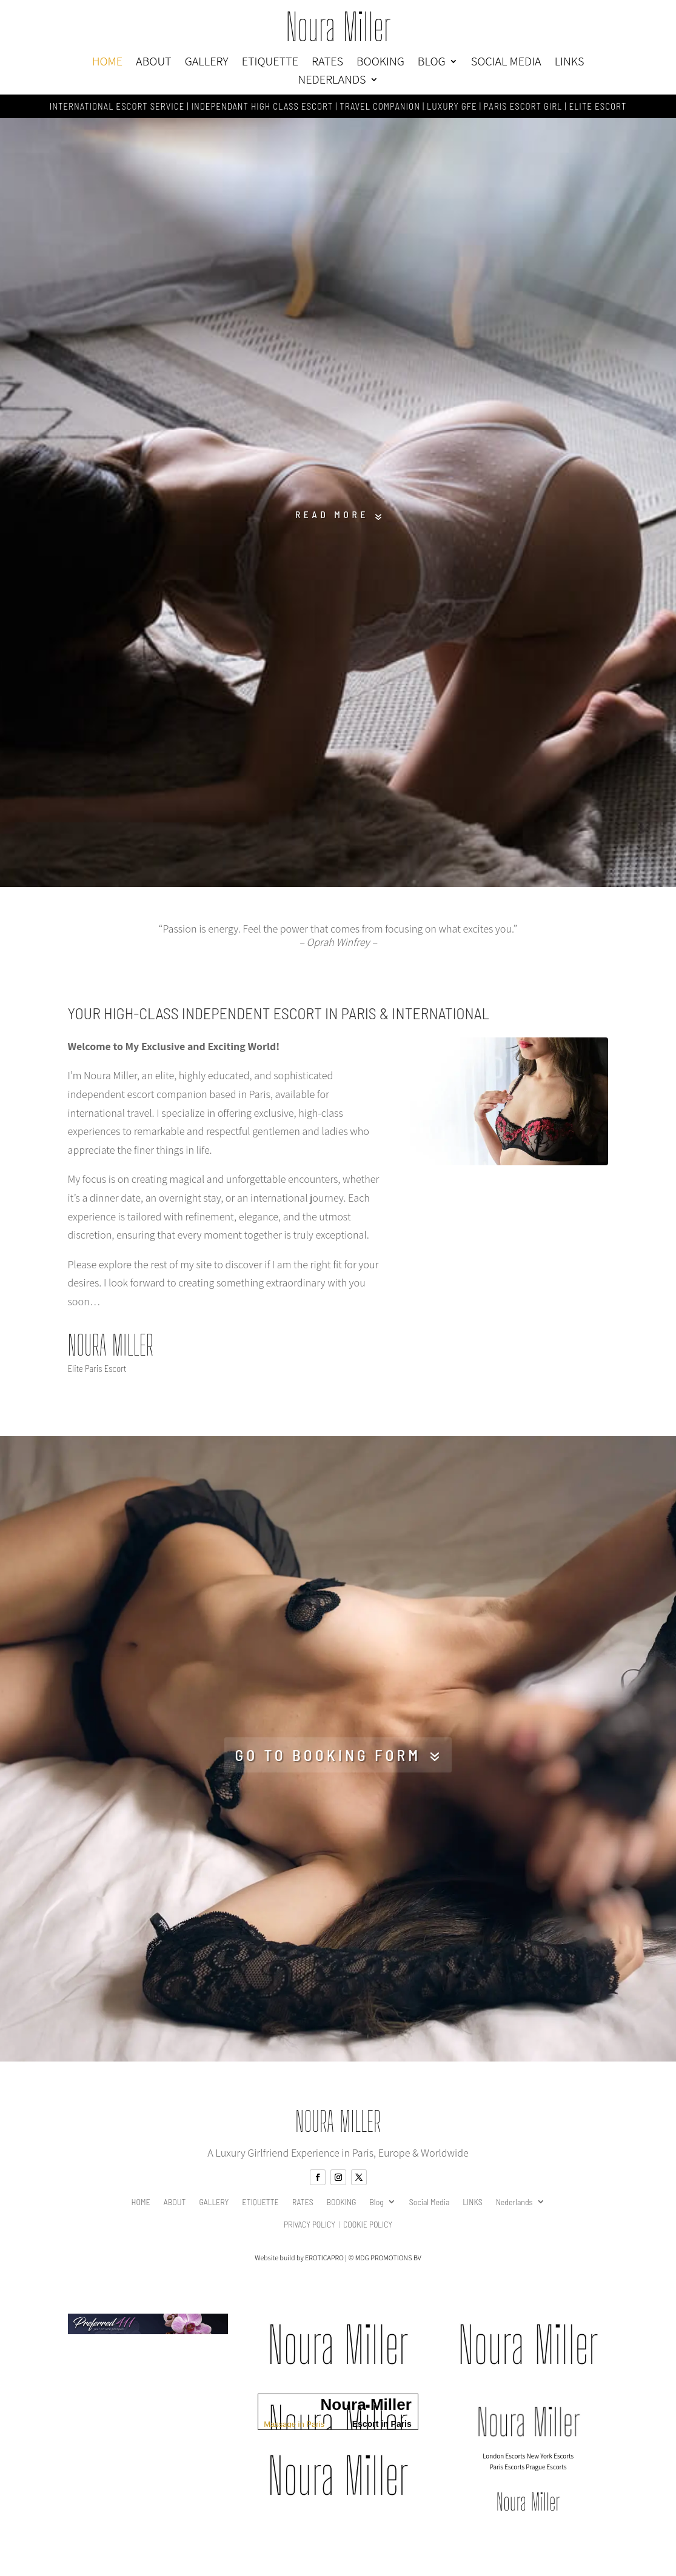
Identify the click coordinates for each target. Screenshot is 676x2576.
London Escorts (504, 2467)
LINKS (569, 63)
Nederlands (332, 81)
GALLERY (207, 63)
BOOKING (380, 63)
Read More (330, 518)
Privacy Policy (309, 2236)
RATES (327, 63)
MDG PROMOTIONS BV (388, 2269)
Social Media (506, 63)
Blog (432, 63)
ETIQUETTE (270, 63)
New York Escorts (550, 2467)
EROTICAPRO (324, 2269)
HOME (107, 63)
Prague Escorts (546, 2478)
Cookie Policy (367, 2236)
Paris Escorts (507, 2478)
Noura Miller (338, 27)
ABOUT (154, 63)
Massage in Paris (294, 2434)
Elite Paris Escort (97, 1375)
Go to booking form (326, 1763)
